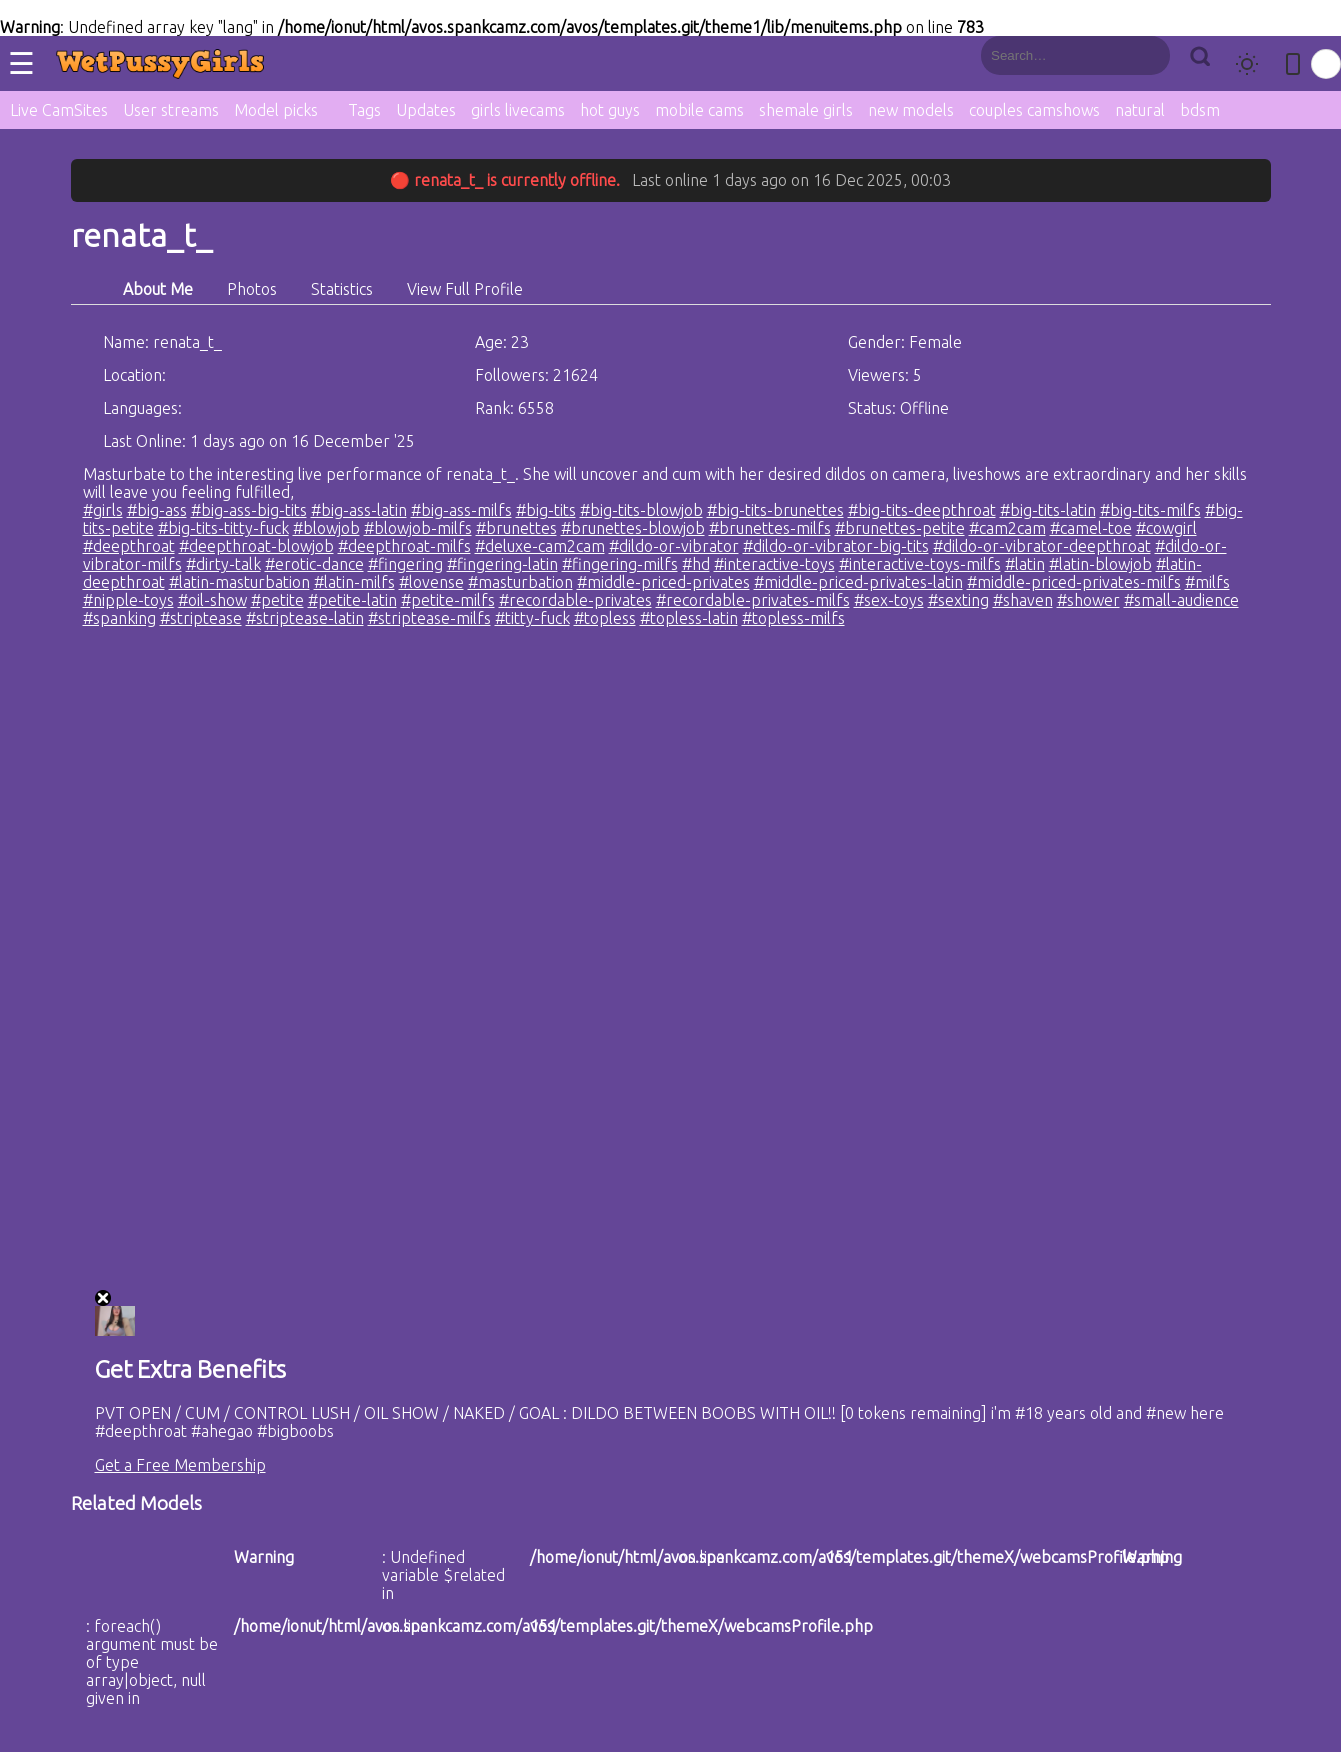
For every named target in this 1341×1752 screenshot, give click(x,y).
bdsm (1200, 110)
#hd (696, 564)
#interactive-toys (774, 564)
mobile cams (699, 110)
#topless (605, 618)
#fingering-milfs (620, 564)
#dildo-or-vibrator (674, 546)
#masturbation (520, 582)
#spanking (119, 618)
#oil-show (212, 600)
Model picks (276, 110)
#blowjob (326, 528)
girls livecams (518, 110)
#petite (277, 600)
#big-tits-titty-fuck (223, 528)
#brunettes (516, 528)
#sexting (958, 600)
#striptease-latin (305, 618)
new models (911, 110)
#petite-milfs (448, 600)
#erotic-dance (314, 564)
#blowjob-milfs (418, 528)
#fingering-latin (502, 564)
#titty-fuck (532, 618)
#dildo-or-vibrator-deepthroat (1042, 546)
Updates (426, 110)
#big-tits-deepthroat (922, 510)
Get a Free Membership (180, 1465)
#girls (103, 510)
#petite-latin (352, 600)
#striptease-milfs (429, 618)
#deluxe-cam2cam (540, 546)
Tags (364, 110)
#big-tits (546, 510)
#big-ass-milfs (461, 510)
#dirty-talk (223, 564)
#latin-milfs (354, 582)
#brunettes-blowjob (633, 528)
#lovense (431, 582)
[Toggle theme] (1247, 64)
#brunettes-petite (900, 528)
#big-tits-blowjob (641, 510)
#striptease (201, 618)
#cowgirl (1166, 528)
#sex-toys (889, 600)
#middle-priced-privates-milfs (1074, 582)
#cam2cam (1007, 528)
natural (1140, 110)
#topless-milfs (793, 618)
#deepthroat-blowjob (256, 546)
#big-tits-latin (1048, 510)
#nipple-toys (128, 600)
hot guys (610, 110)
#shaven (1023, 600)
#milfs (1207, 582)
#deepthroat (129, 546)
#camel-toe (1091, 528)
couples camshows (1034, 110)
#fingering (405, 564)
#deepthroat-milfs (404, 546)
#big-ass (157, 510)
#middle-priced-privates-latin (858, 582)
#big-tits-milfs (1150, 510)
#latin (1025, 564)
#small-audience (1181, 600)
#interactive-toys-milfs (920, 564)
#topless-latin (689, 618)
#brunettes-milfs (770, 528)
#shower (1088, 600)
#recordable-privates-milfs (753, 600)
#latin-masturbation (239, 582)
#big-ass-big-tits (249, 510)
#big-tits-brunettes (775, 510)
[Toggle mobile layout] (1293, 64)
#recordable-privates (575, 600)
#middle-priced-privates (663, 582)
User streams (171, 110)
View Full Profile (465, 289)
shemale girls (806, 110)
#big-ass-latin (359, 510)
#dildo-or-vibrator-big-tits (836, 546)
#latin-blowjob (1100, 564)
